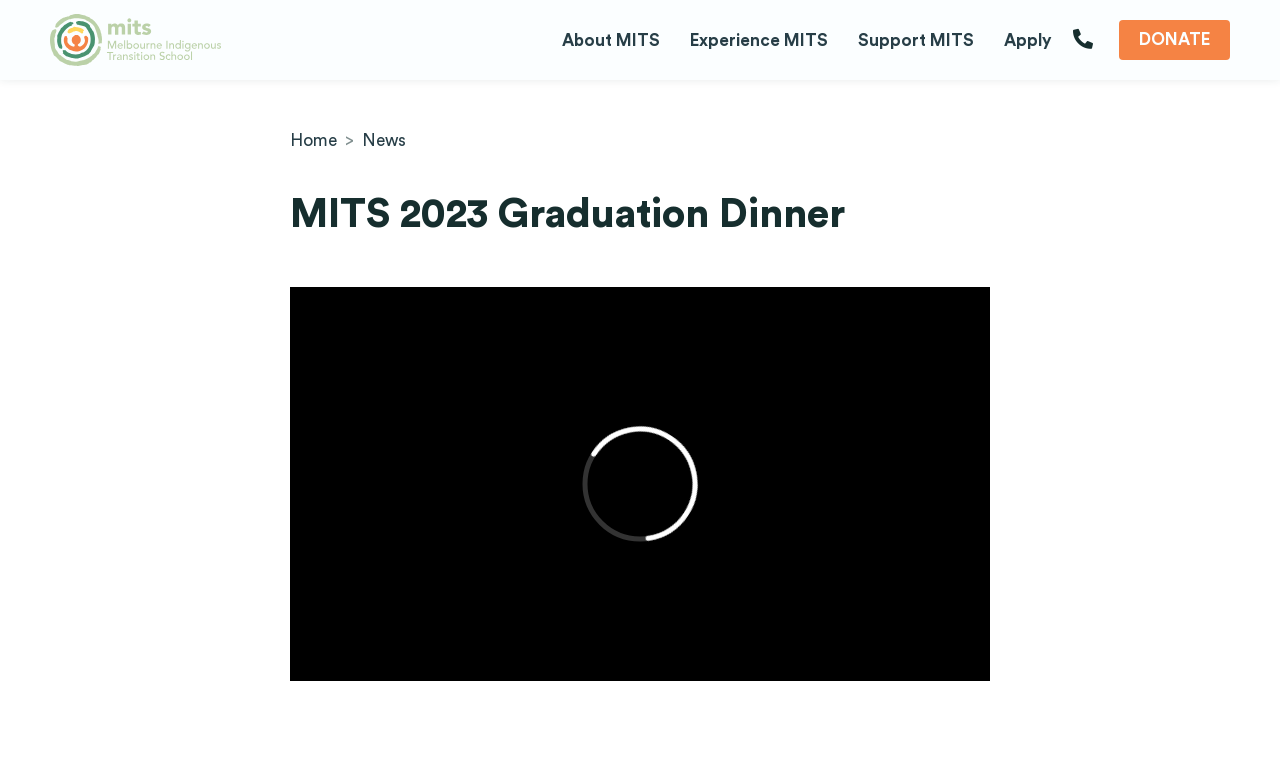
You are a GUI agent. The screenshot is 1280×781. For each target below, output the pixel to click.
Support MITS (916, 40)
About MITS (611, 40)
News (384, 140)
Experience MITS (759, 40)
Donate (1174, 39)
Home (313, 140)
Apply (1028, 40)
